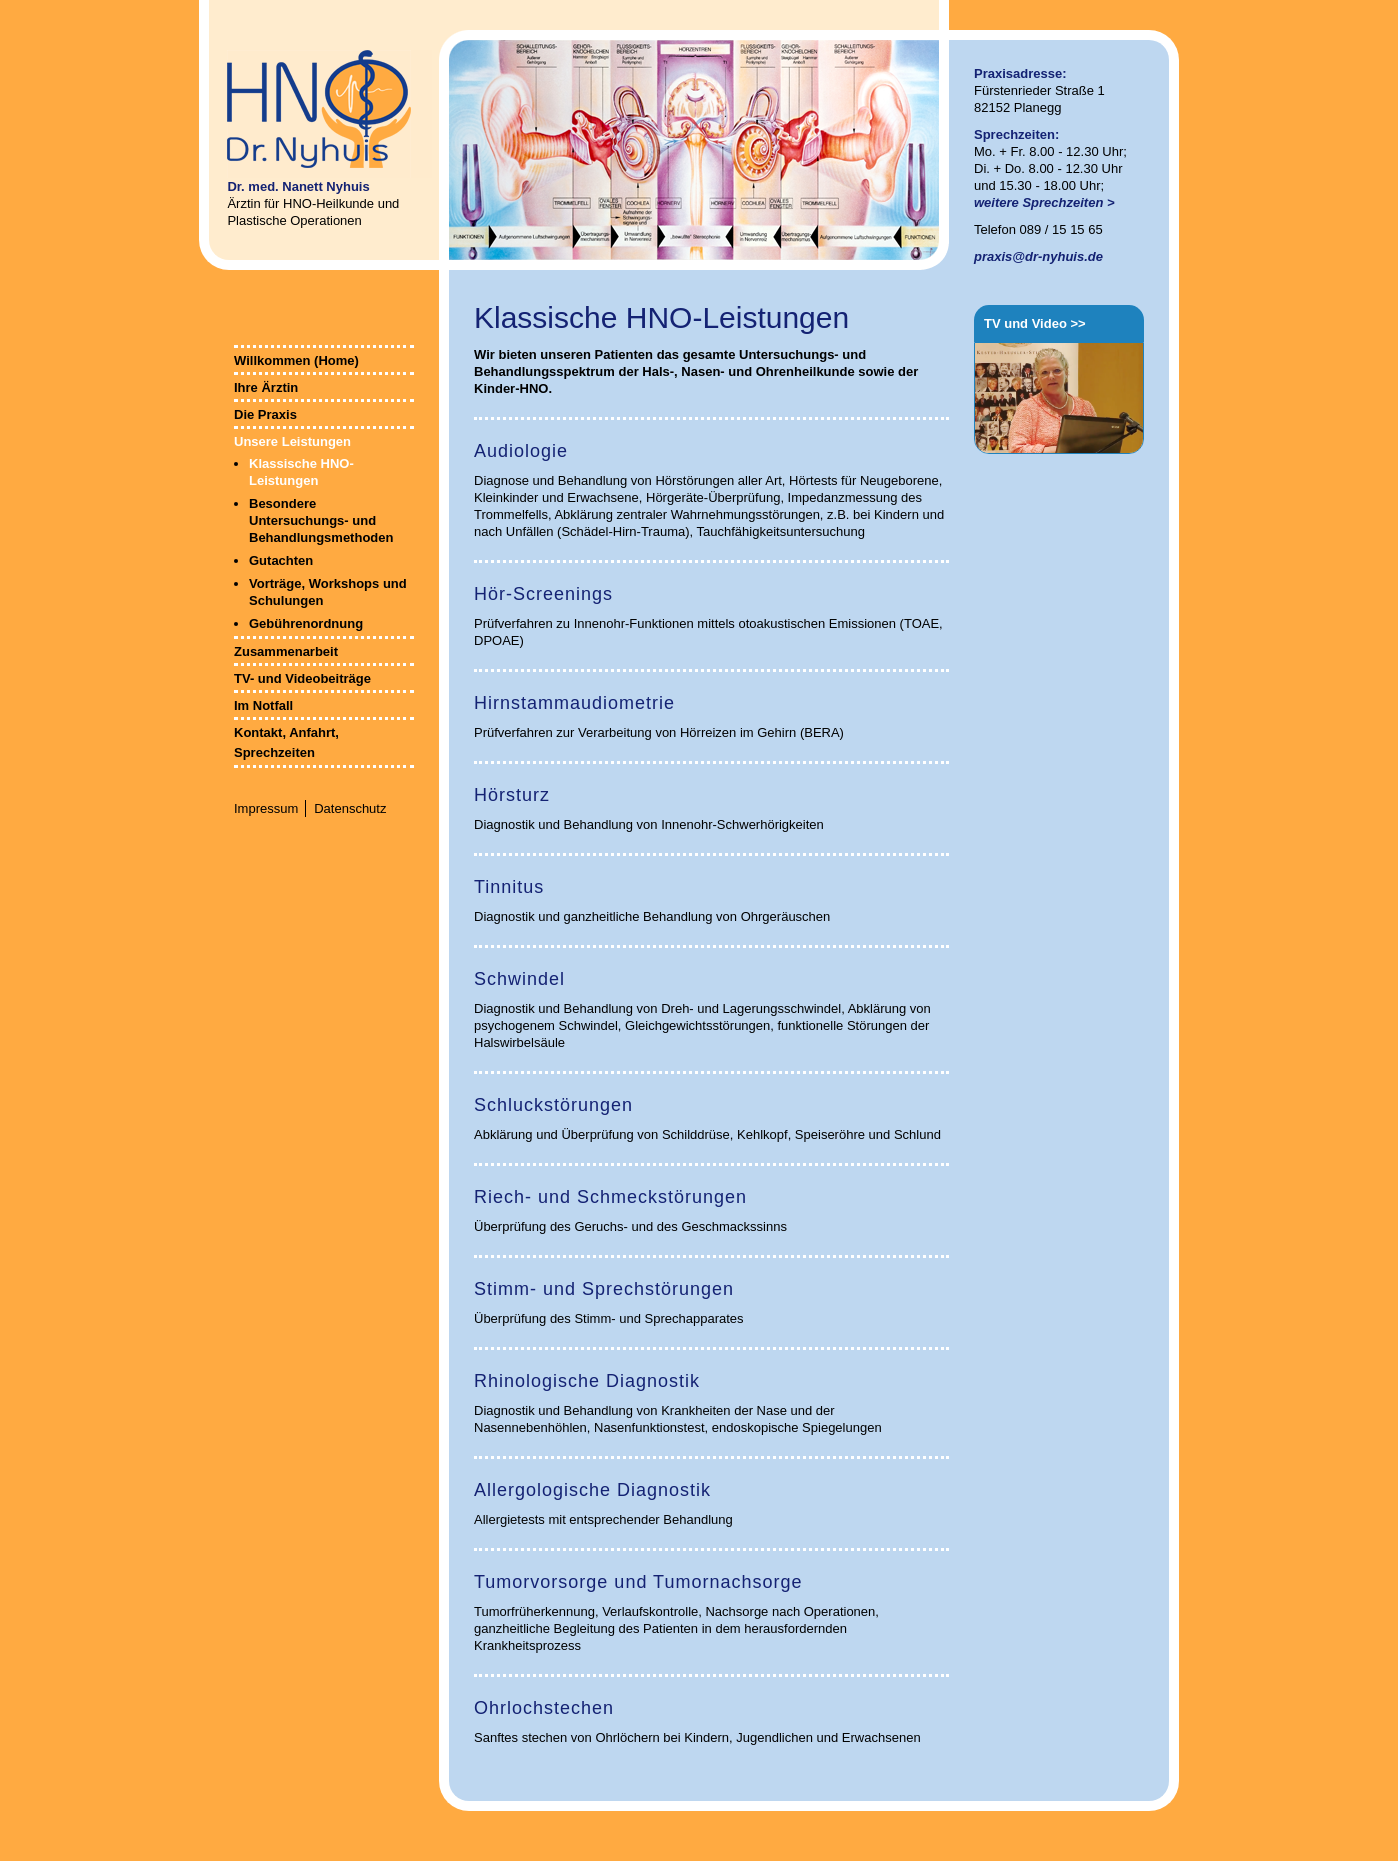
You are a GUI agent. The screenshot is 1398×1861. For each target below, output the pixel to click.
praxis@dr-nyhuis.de (1038, 256)
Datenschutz (350, 808)
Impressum (266, 808)
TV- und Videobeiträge (302, 678)
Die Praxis (265, 414)
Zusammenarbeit (286, 651)
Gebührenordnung (306, 623)
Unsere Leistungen (292, 441)
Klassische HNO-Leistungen (301, 472)
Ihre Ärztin (266, 387)
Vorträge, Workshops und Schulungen (328, 592)
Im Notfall (263, 705)
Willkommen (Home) (296, 360)
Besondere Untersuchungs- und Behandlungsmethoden (321, 520)
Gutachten (281, 560)
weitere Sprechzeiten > (1044, 202)
